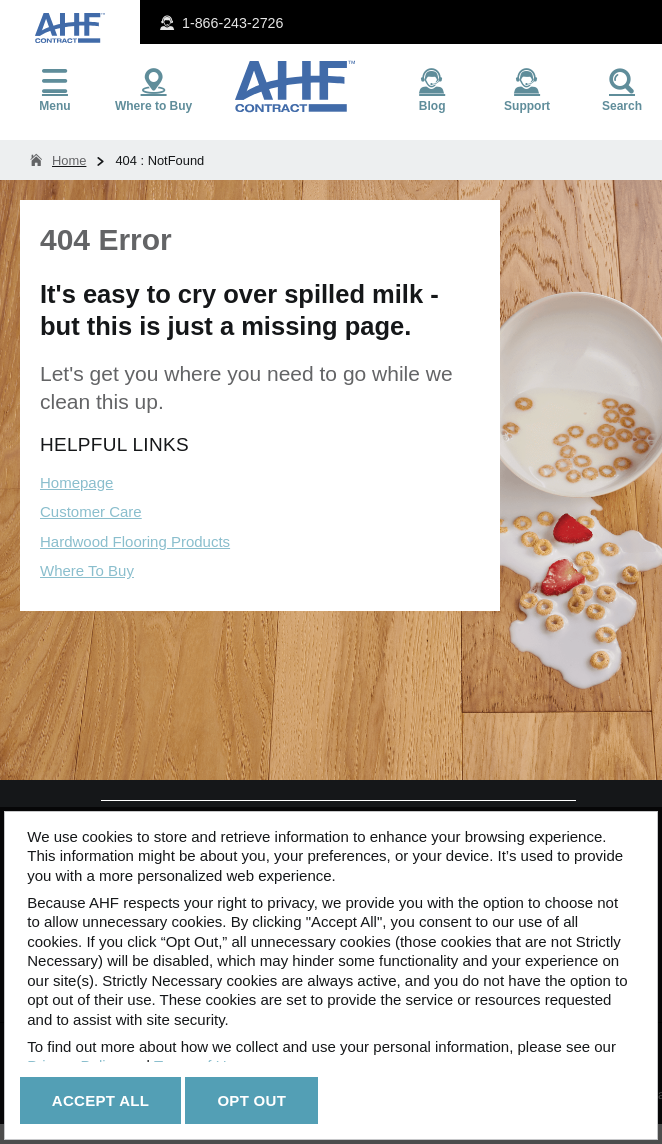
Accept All (100, 1100)
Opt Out (251, 1100)
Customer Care (91, 511)
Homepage (76, 482)
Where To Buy (87, 570)
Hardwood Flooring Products (135, 541)
